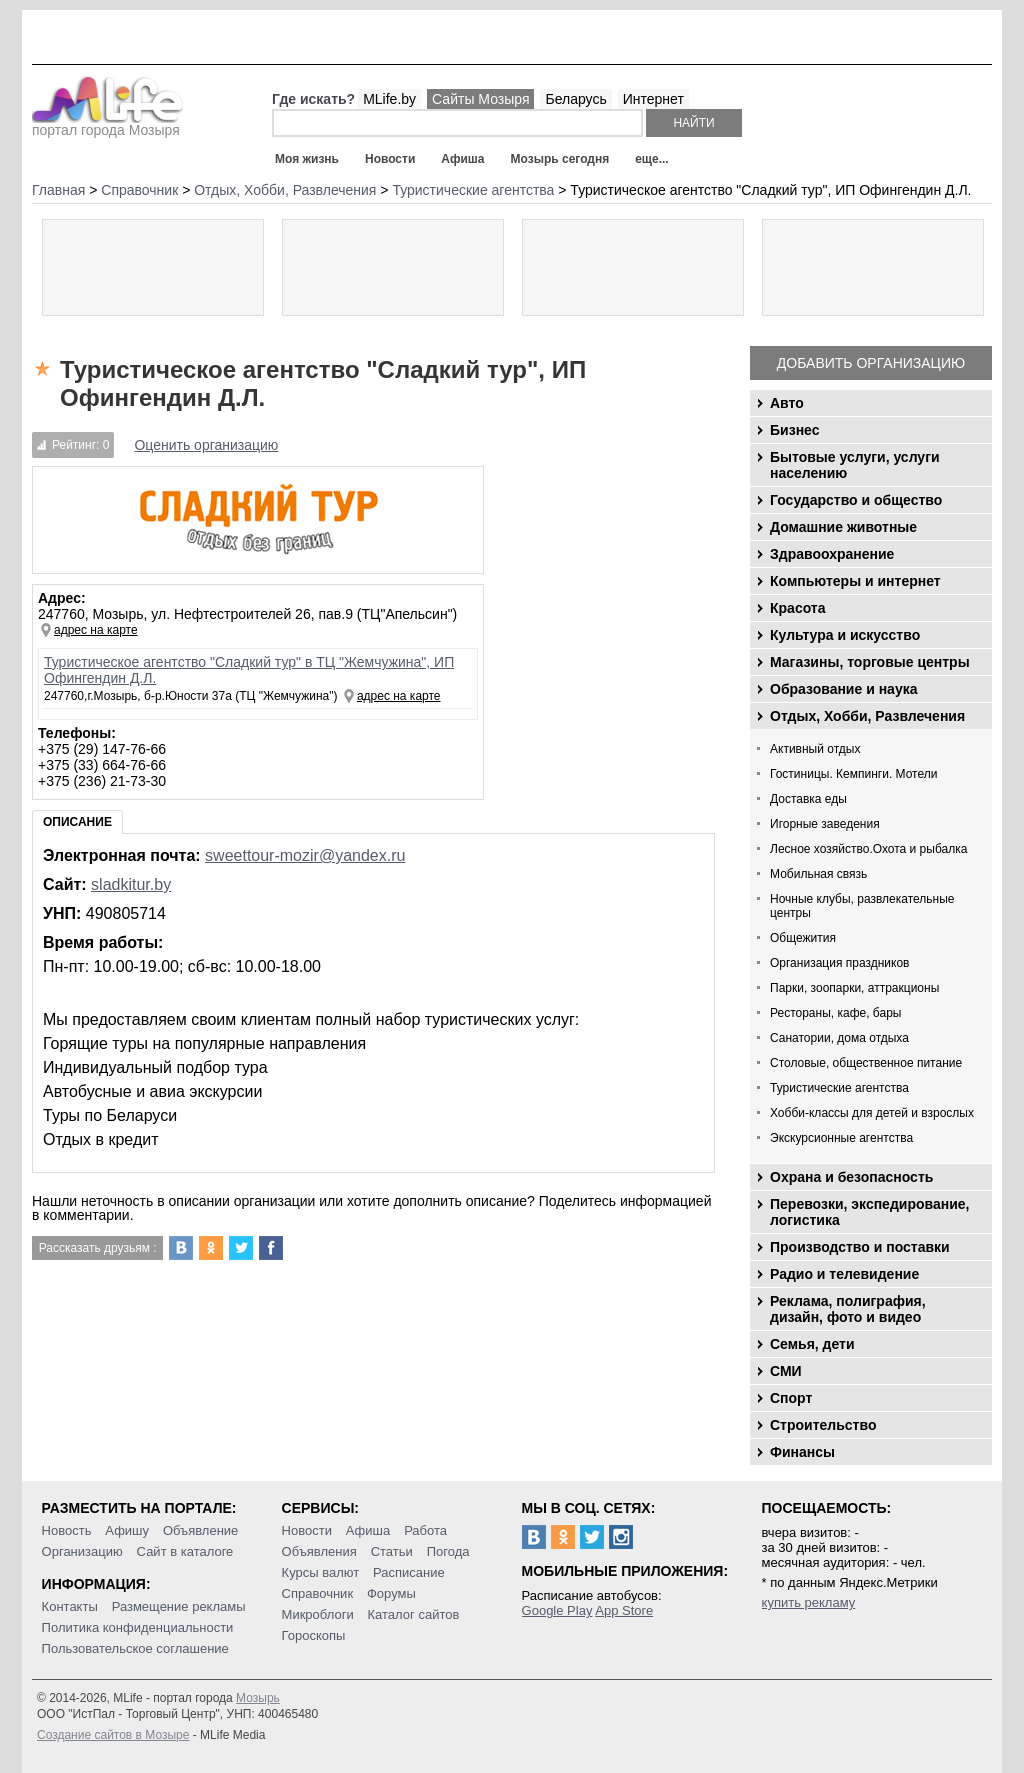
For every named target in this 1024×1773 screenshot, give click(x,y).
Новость (67, 1530)
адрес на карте (96, 630)
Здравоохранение (832, 554)
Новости (390, 159)
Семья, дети (812, 1344)
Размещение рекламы (179, 1606)
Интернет (653, 99)
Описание (77, 822)
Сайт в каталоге (185, 1551)
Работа (425, 1530)
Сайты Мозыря (480, 99)
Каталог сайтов (414, 1614)
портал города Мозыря (107, 124)
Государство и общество (856, 500)
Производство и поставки (860, 1247)
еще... (651, 159)
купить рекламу (809, 1602)
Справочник (318, 1593)
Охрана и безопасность (851, 1177)
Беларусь (575, 99)
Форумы (391, 1593)
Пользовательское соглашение (135, 1648)
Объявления (319, 1551)
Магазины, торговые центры (870, 662)
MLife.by (389, 99)
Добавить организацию (871, 363)
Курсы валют (321, 1572)
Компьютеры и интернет (855, 581)
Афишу (127, 1530)
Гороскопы (314, 1635)
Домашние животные (843, 527)
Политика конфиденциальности (138, 1627)
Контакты (70, 1606)
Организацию (82, 1551)
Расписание (409, 1572)
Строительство (823, 1425)
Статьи (392, 1551)
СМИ (786, 1371)
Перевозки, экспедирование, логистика (869, 1212)
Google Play (557, 1610)
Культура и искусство (845, 635)
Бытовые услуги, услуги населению (855, 465)
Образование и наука (843, 689)
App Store (624, 1610)
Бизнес (794, 430)
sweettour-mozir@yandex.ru (305, 855)
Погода (448, 1551)
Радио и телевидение (844, 1274)
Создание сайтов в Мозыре (113, 1735)
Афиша (462, 159)
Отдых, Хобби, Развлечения (867, 716)
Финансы (802, 1452)
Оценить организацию (206, 445)
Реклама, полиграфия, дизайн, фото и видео (848, 1309)
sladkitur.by (131, 884)
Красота (798, 608)
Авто (787, 403)
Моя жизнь (307, 159)
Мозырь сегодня (560, 159)
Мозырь (258, 1698)
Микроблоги (318, 1614)
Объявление (200, 1530)
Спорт (791, 1398)
